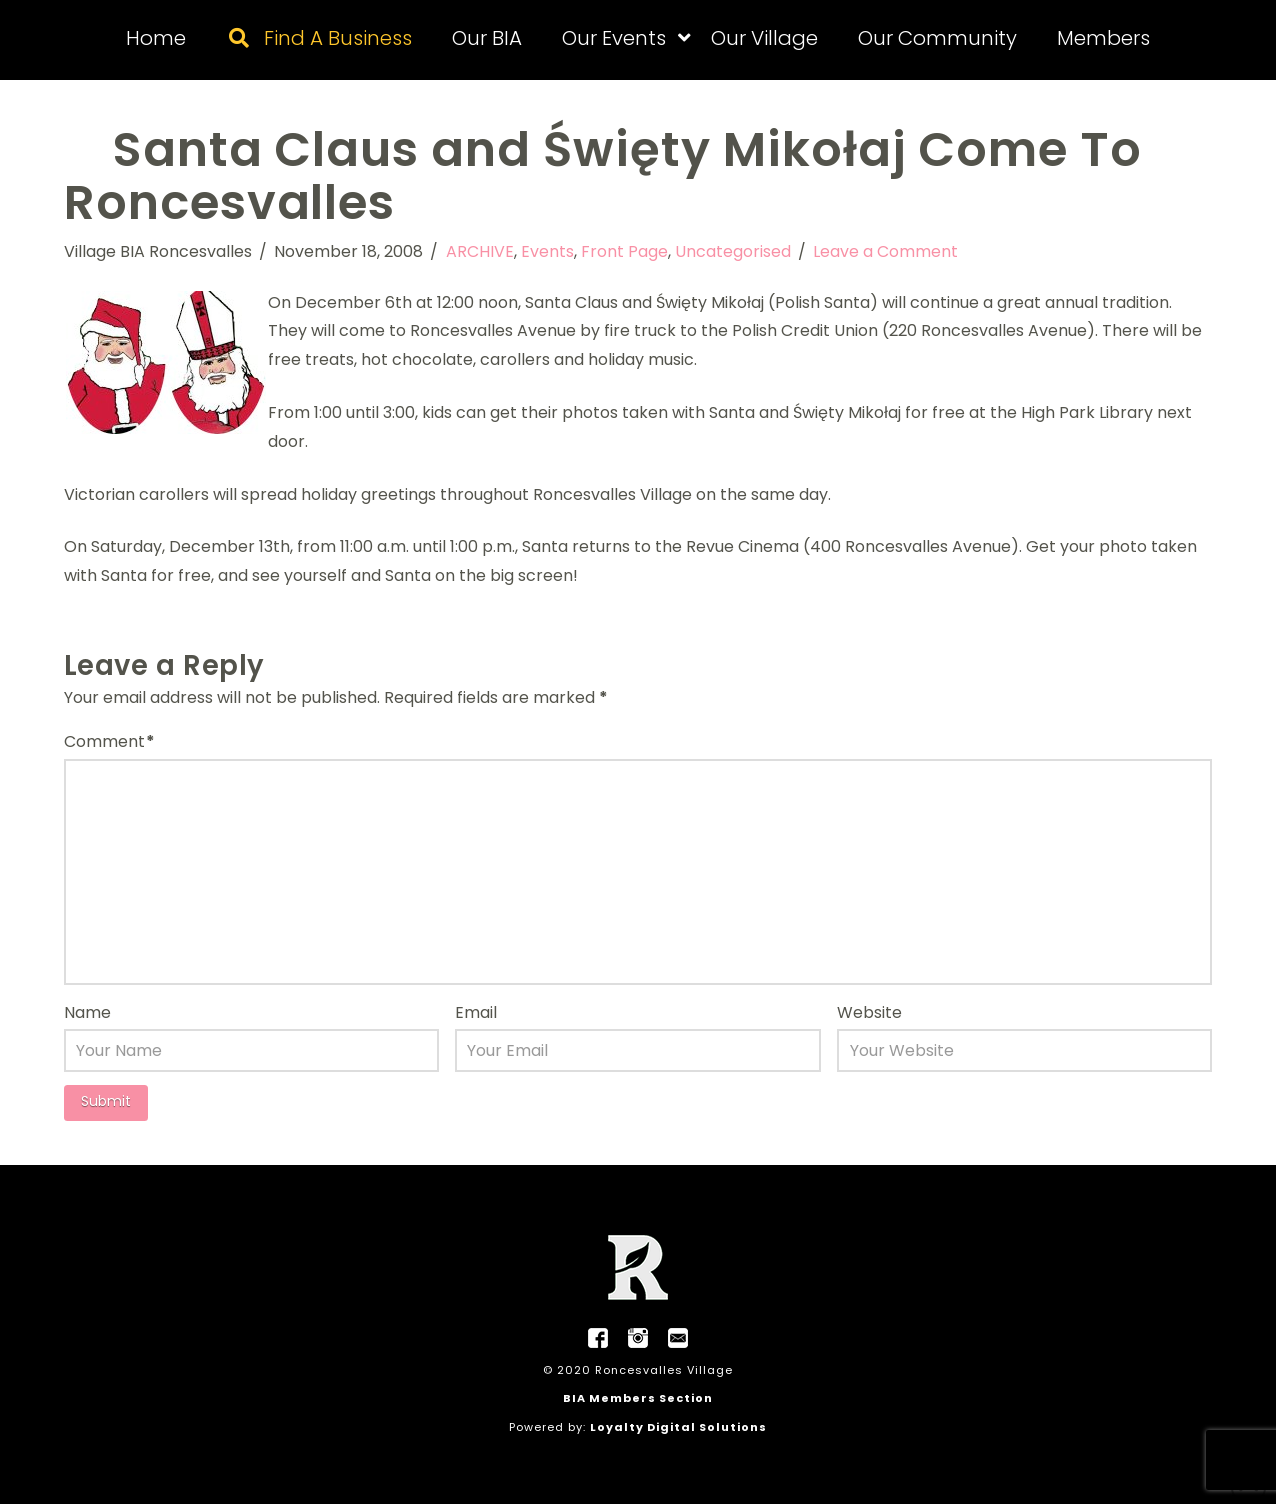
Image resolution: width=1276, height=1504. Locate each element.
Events (547, 251)
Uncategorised (733, 251)
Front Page (624, 251)
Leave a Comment (885, 251)
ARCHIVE (480, 251)
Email (476, 1012)
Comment (109, 741)
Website (869, 1012)
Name (87, 1012)
